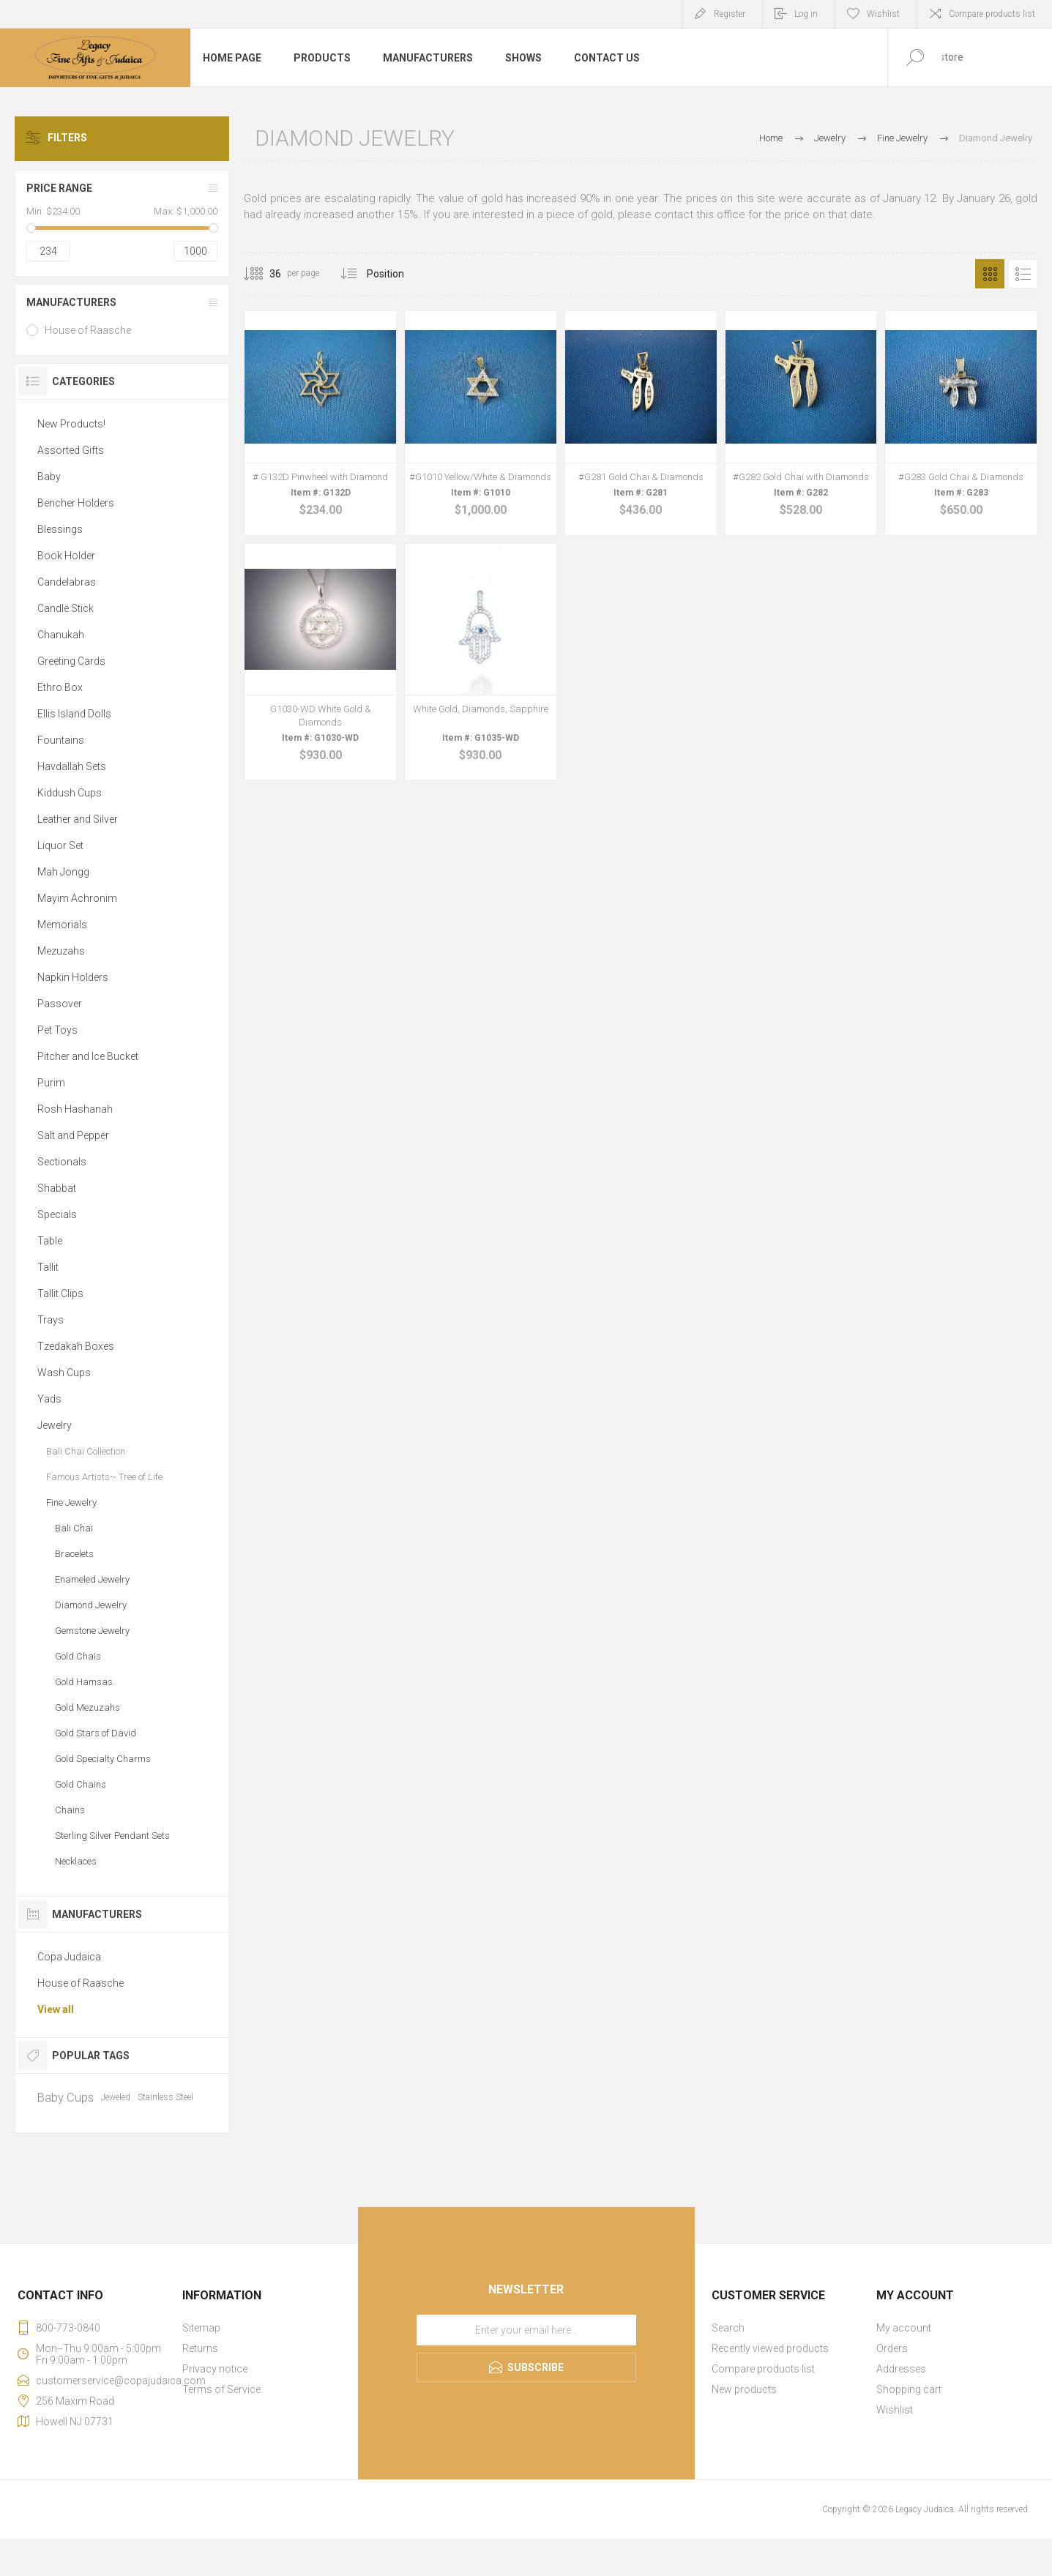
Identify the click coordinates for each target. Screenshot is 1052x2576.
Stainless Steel (165, 2097)
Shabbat (56, 1188)
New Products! (71, 424)
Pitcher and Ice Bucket (87, 1056)
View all (55, 2009)
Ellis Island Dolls (74, 714)
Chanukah (60, 635)
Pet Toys (57, 1030)
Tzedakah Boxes (75, 1346)
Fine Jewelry (71, 1502)
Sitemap (201, 2328)
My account (903, 2328)
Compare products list (992, 14)
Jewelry (54, 1425)
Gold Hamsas (84, 1681)
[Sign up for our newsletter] (526, 2330)
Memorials (62, 924)
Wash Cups (64, 1372)
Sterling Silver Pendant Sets (112, 1835)
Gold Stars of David (95, 1733)
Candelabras (66, 582)
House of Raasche (88, 330)
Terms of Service (221, 2389)
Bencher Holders (75, 503)
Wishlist (894, 2410)
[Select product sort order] (396, 273)
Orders (892, 2348)
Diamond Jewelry (91, 1604)
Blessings (60, 529)
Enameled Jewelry (92, 1579)
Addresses (901, 2369)
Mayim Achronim (77, 898)
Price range (59, 188)
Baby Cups (65, 2097)
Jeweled (115, 2097)
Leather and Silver (77, 819)
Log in (806, 14)
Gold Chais (78, 1656)
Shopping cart (908, 2389)
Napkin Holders (72, 977)
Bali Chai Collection (85, 1451)
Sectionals (61, 1162)
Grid (989, 273)
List (1022, 273)
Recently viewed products (770, 2348)
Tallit (48, 1267)
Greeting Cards (71, 661)
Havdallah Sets (71, 766)
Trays (50, 1320)
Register (729, 14)
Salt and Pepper (73, 1135)
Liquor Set (60, 845)
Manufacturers (71, 302)
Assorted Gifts (70, 450)
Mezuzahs (61, 951)
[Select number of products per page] (264, 273)
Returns (200, 2348)
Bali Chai (74, 1528)
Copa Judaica (69, 1957)
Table (49, 1241)
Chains (70, 1809)
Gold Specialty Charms (103, 1758)
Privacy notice (214, 2369)
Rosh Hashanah (75, 1109)
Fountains (60, 740)
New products (744, 2389)
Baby (49, 476)
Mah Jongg (63, 872)
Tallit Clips (60, 1293)
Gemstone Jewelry (92, 1630)
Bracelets (74, 1553)
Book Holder (66, 555)
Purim (51, 1083)
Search (728, 2328)
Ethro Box (60, 687)
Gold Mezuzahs (87, 1707)
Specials (57, 1214)
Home (771, 137)
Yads (49, 1399)
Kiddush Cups (69, 793)
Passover (59, 1003)
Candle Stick (65, 608)
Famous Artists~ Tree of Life (104, 1476)
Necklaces (76, 1861)
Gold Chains (80, 1784)
